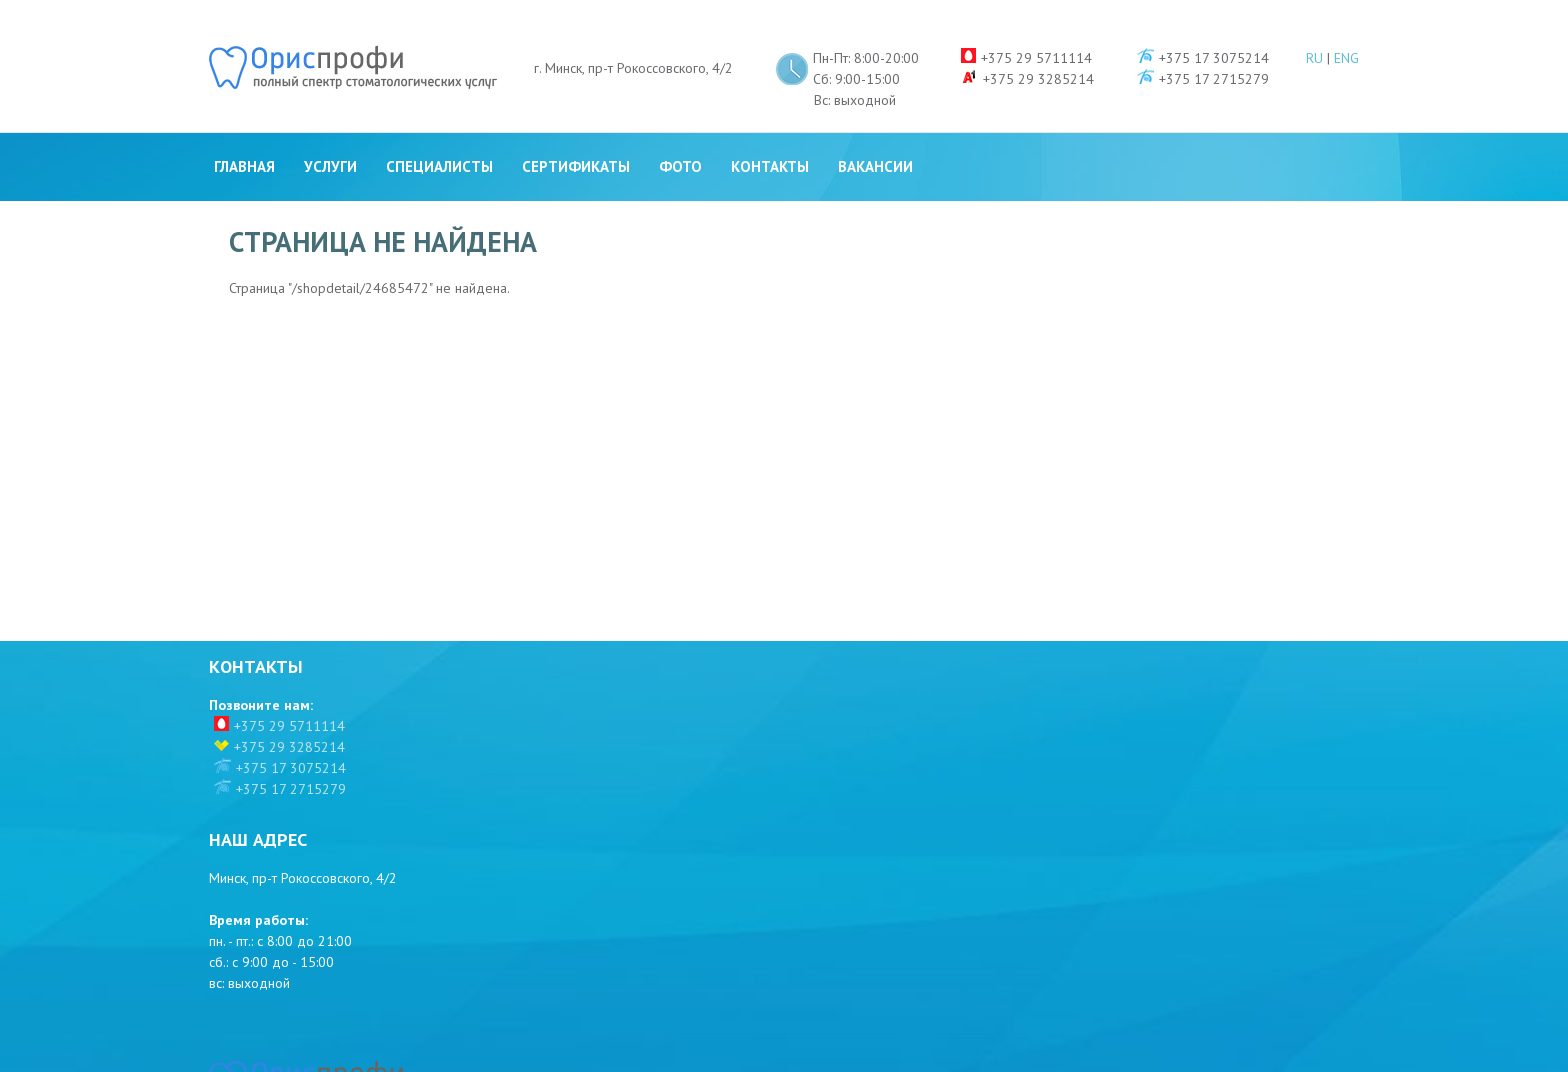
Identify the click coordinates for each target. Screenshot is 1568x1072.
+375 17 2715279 (291, 769)
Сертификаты (576, 133)
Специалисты (439, 133)
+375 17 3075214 (291, 748)
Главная (244, 133)
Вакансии (875, 133)
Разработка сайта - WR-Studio (1276, 1049)
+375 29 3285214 (289, 727)
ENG (1346, 25)
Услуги (330, 133)
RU (1314, 25)
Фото (680, 133)
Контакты (770, 133)
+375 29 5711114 (289, 706)
